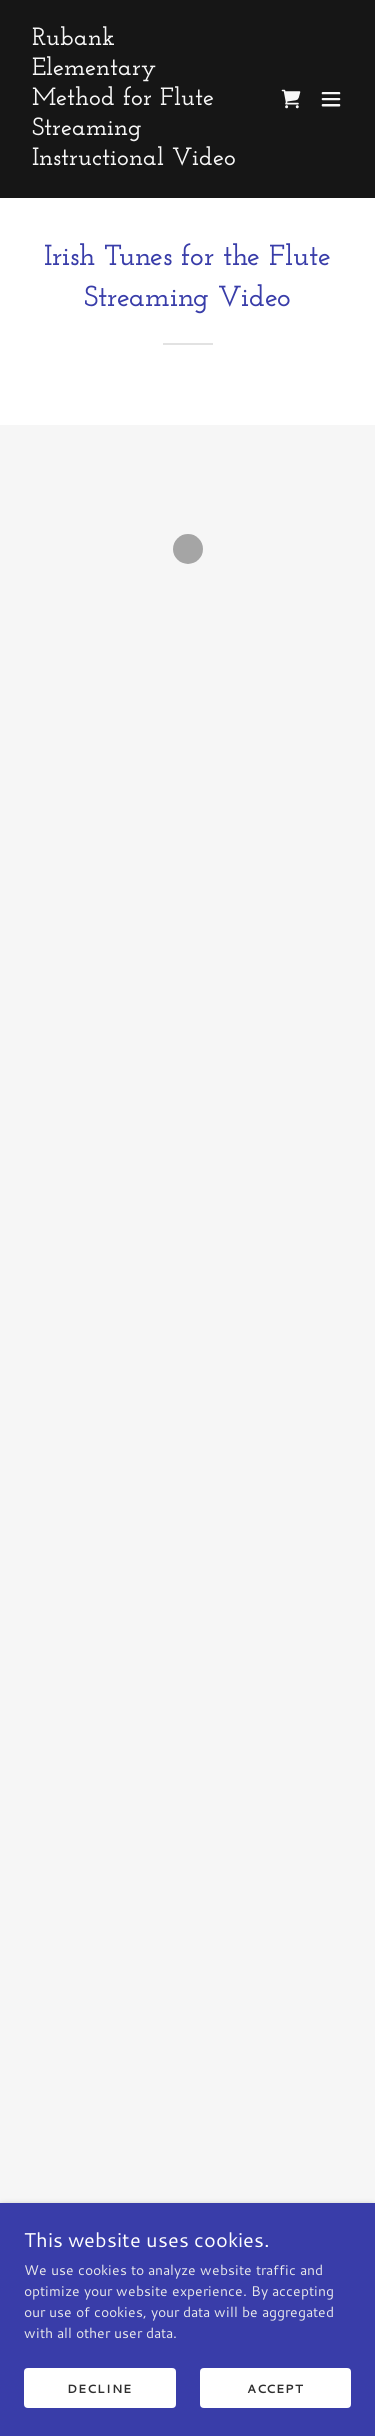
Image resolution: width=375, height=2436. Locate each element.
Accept (275, 2388)
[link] (138, 160)
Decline (99, 2388)
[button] (291, 99)
